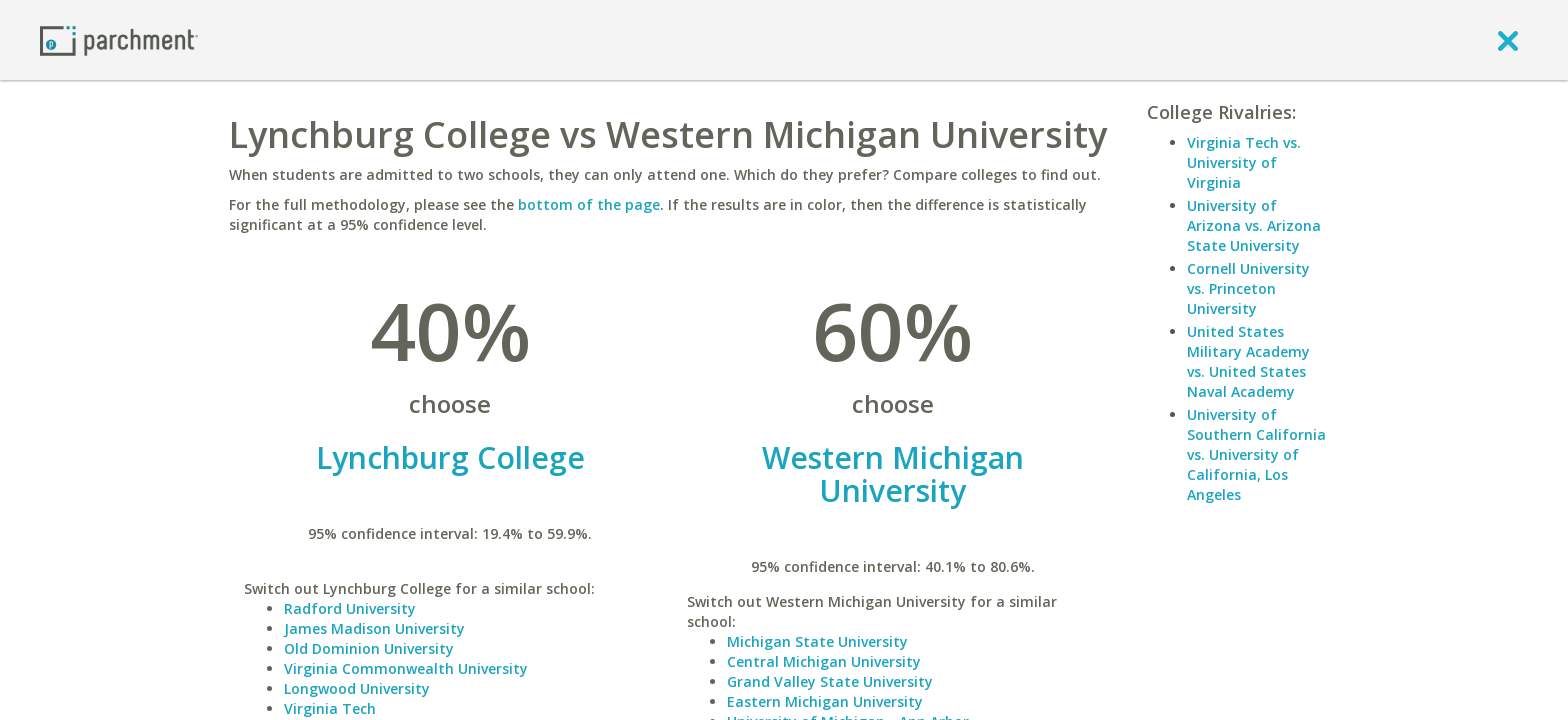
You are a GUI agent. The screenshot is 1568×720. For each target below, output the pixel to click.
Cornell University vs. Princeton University (1248, 288)
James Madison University (374, 628)
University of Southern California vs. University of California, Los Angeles (1256, 454)
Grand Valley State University (830, 681)
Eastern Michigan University (825, 701)
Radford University (350, 608)
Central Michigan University (824, 661)
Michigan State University (817, 641)
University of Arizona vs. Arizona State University (1254, 225)
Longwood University (357, 688)
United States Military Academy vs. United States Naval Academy (1248, 361)
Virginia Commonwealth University (406, 668)
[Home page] (119, 39)
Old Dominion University (369, 648)
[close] (1508, 40)
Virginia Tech (330, 708)
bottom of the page (589, 204)
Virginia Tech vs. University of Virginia (1244, 162)
